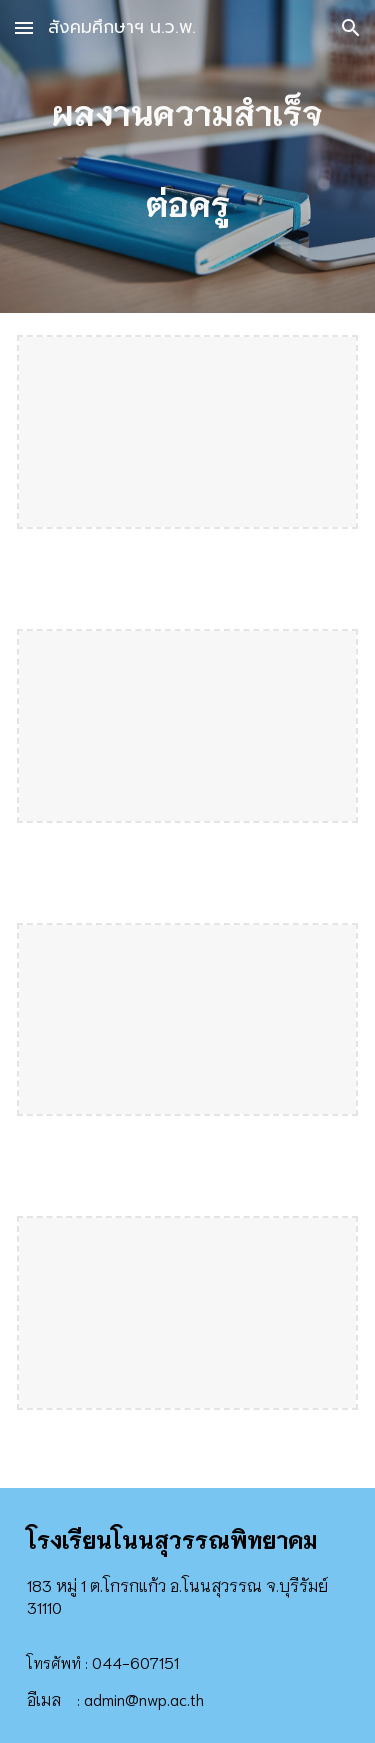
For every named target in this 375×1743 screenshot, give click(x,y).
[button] (24, 27)
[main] (188, 156)
